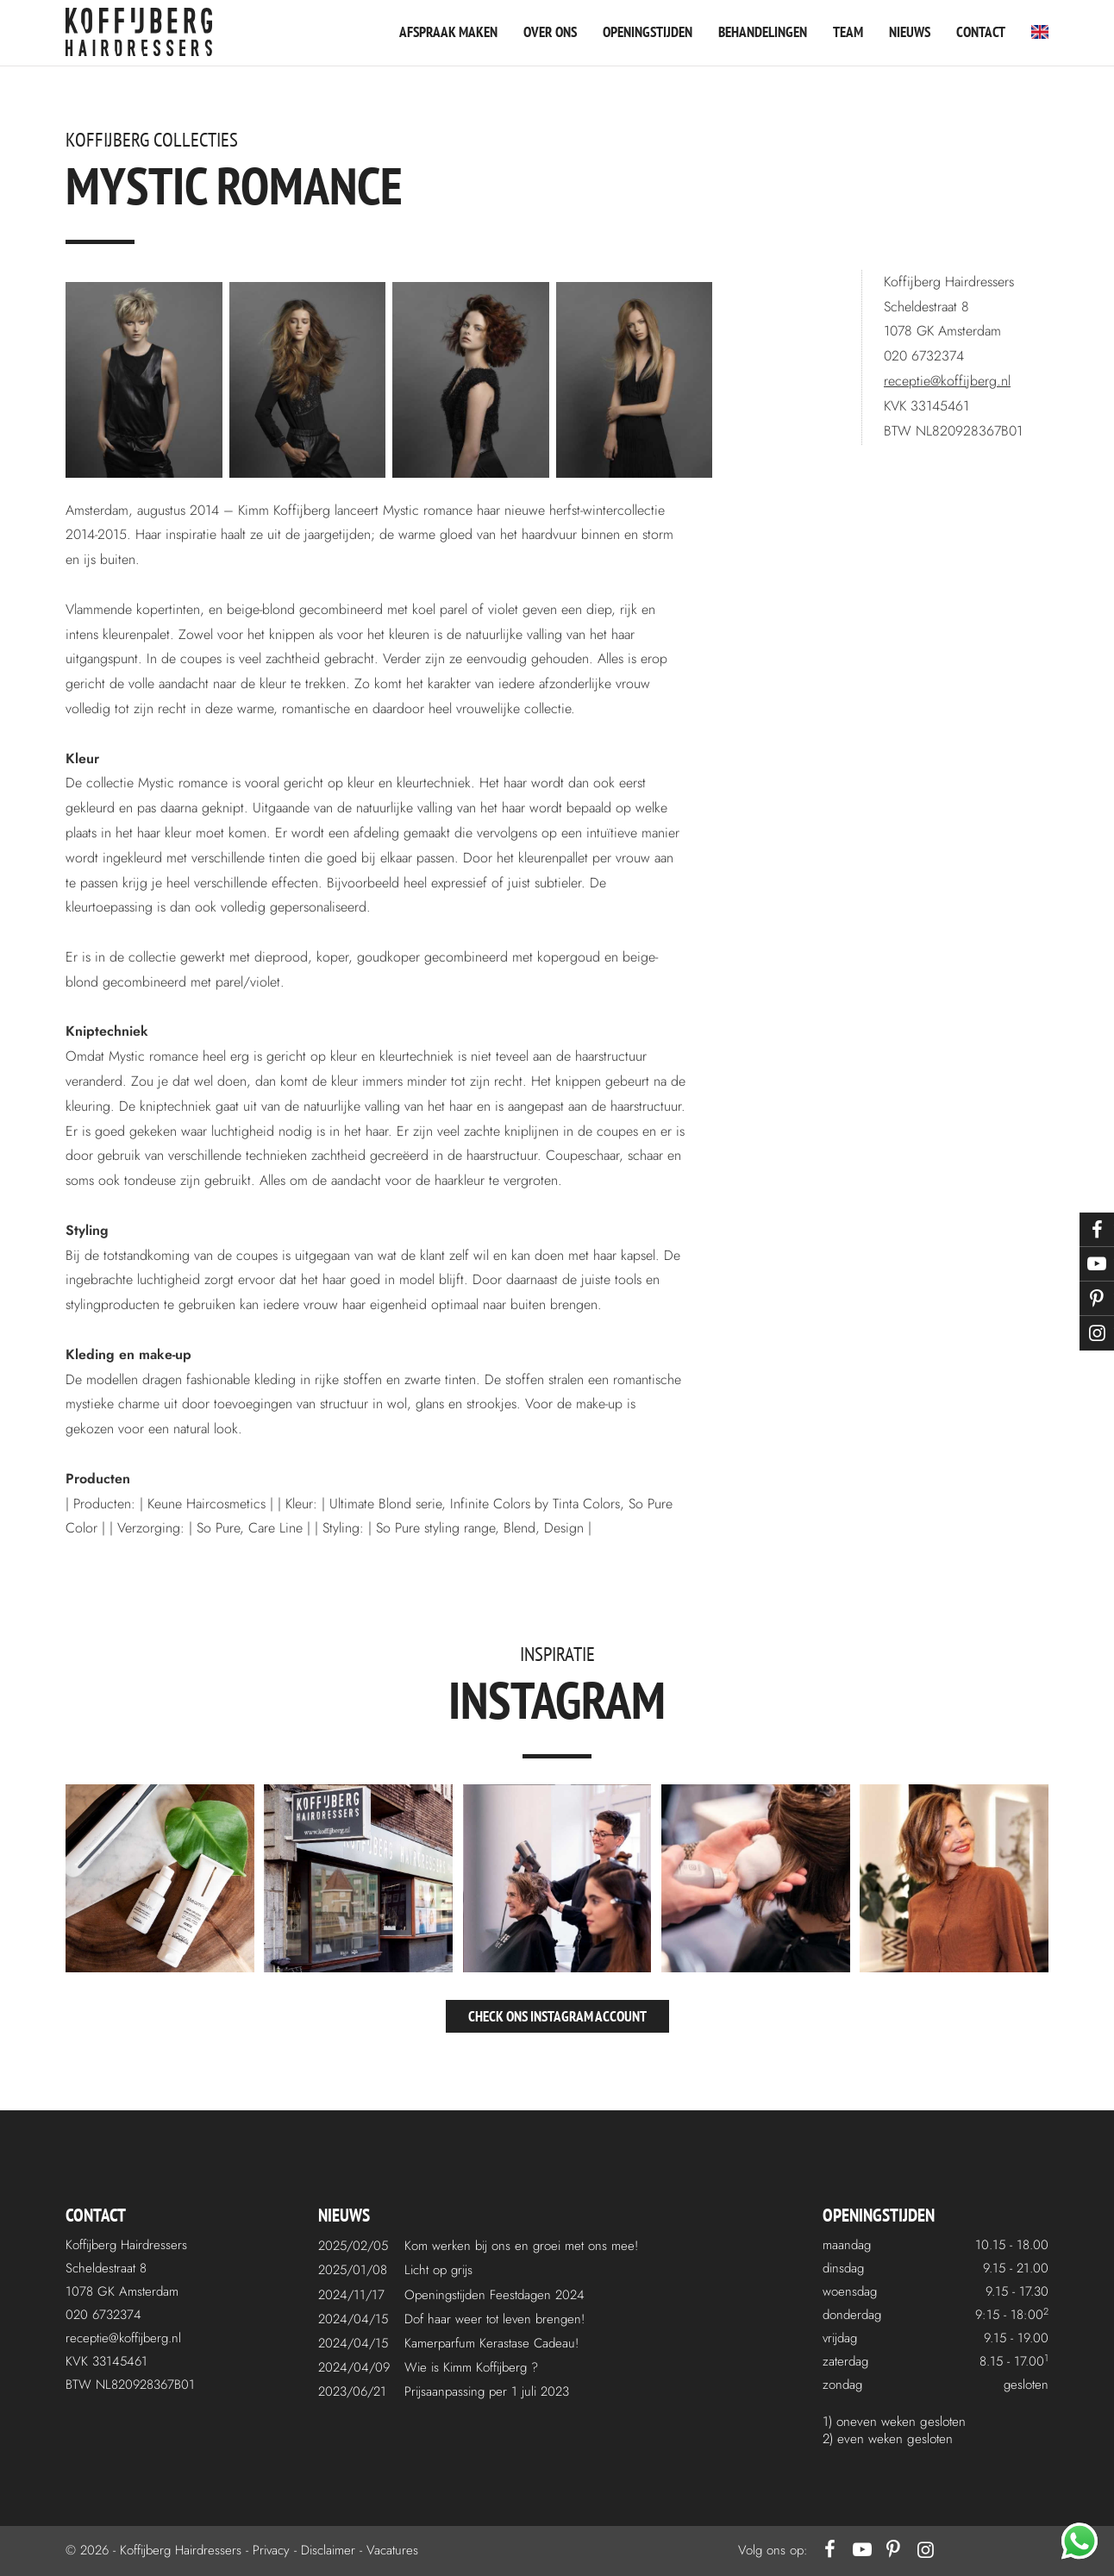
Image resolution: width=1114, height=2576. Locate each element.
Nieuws (909, 31)
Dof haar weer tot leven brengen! (494, 2319)
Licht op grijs (438, 2269)
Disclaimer (328, 2550)
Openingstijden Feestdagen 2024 (494, 2294)
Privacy (271, 2550)
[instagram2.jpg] (358, 1878)
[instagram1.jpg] (160, 1878)
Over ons (550, 31)
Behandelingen (762, 31)
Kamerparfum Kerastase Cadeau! (491, 2343)
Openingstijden (647, 31)
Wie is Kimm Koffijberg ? (471, 2367)
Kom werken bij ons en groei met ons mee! (521, 2245)
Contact (980, 31)
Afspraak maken (448, 31)
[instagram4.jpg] (755, 1878)
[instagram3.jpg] (557, 1878)
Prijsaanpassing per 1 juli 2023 (486, 2391)
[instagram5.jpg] (954, 1878)
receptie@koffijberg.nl (947, 381)
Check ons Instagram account (557, 2016)
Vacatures (392, 2550)
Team (848, 31)
